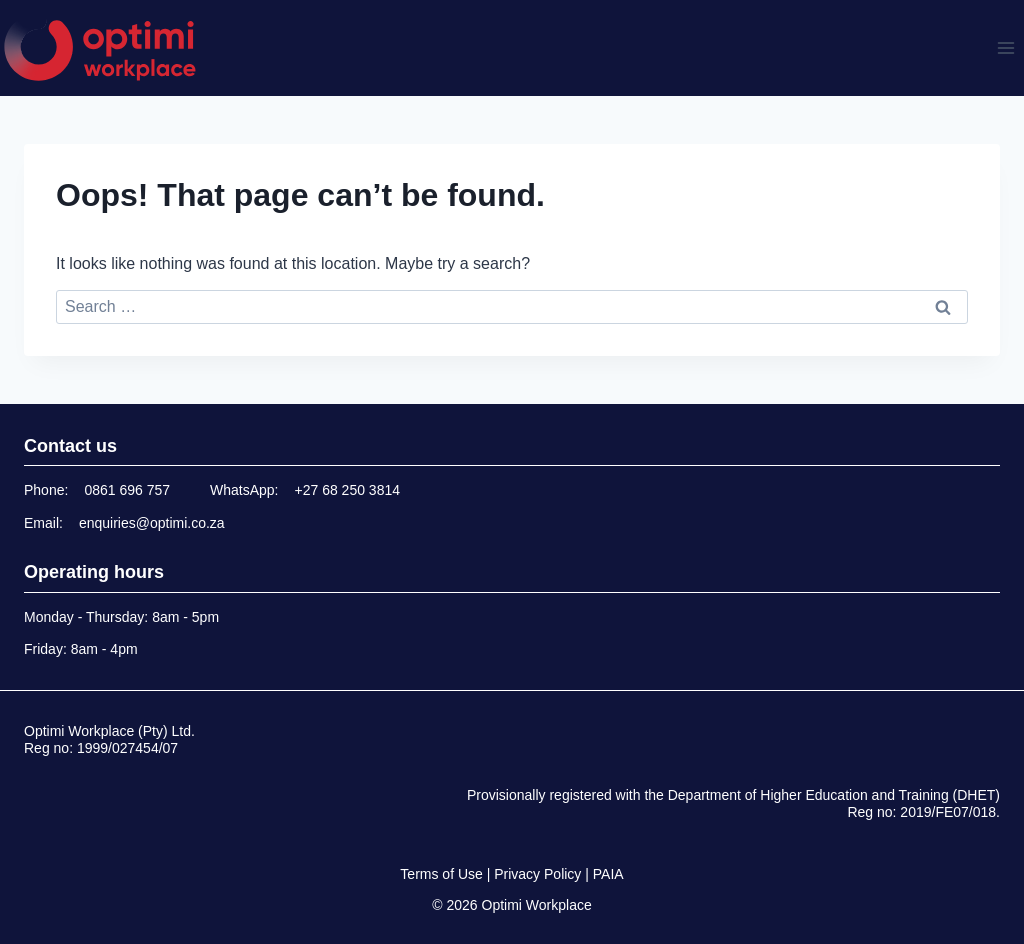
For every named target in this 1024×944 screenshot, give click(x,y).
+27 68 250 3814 (348, 490)
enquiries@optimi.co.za (152, 523)
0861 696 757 (127, 490)
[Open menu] (1005, 47)
